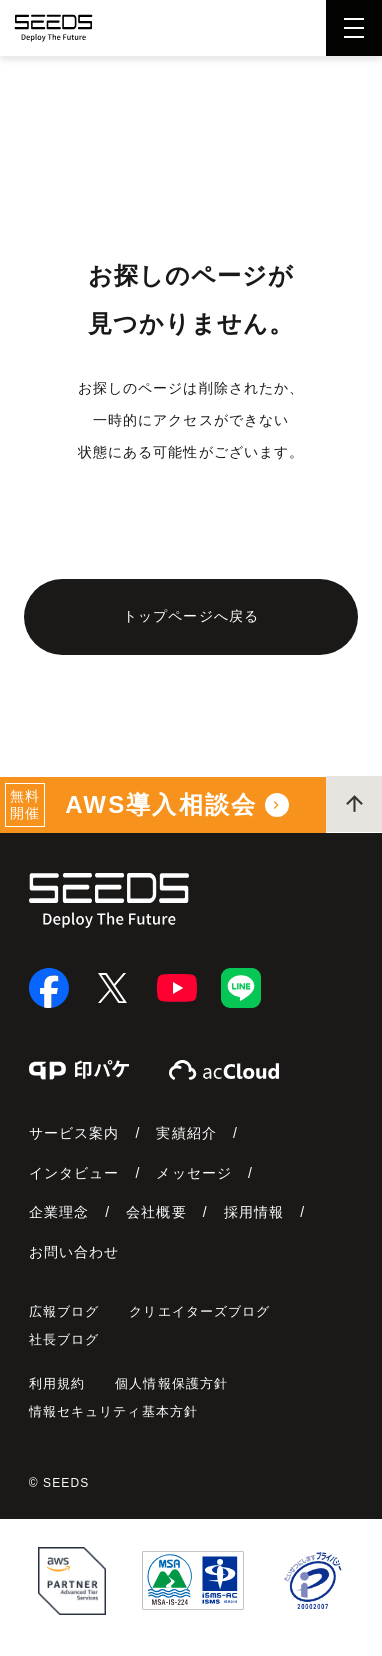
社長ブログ (64, 1339)
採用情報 (254, 1212)
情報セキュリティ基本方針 (113, 1411)
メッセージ (194, 1173)
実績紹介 (186, 1133)
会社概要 (156, 1212)
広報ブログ (64, 1311)
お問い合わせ (74, 1252)
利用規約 (57, 1383)
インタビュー (74, 1173)
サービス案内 (74, 1133)
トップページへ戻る (191, 616)
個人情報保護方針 (171, 1383)
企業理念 (59, 1212)
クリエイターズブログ (199, 1311)
